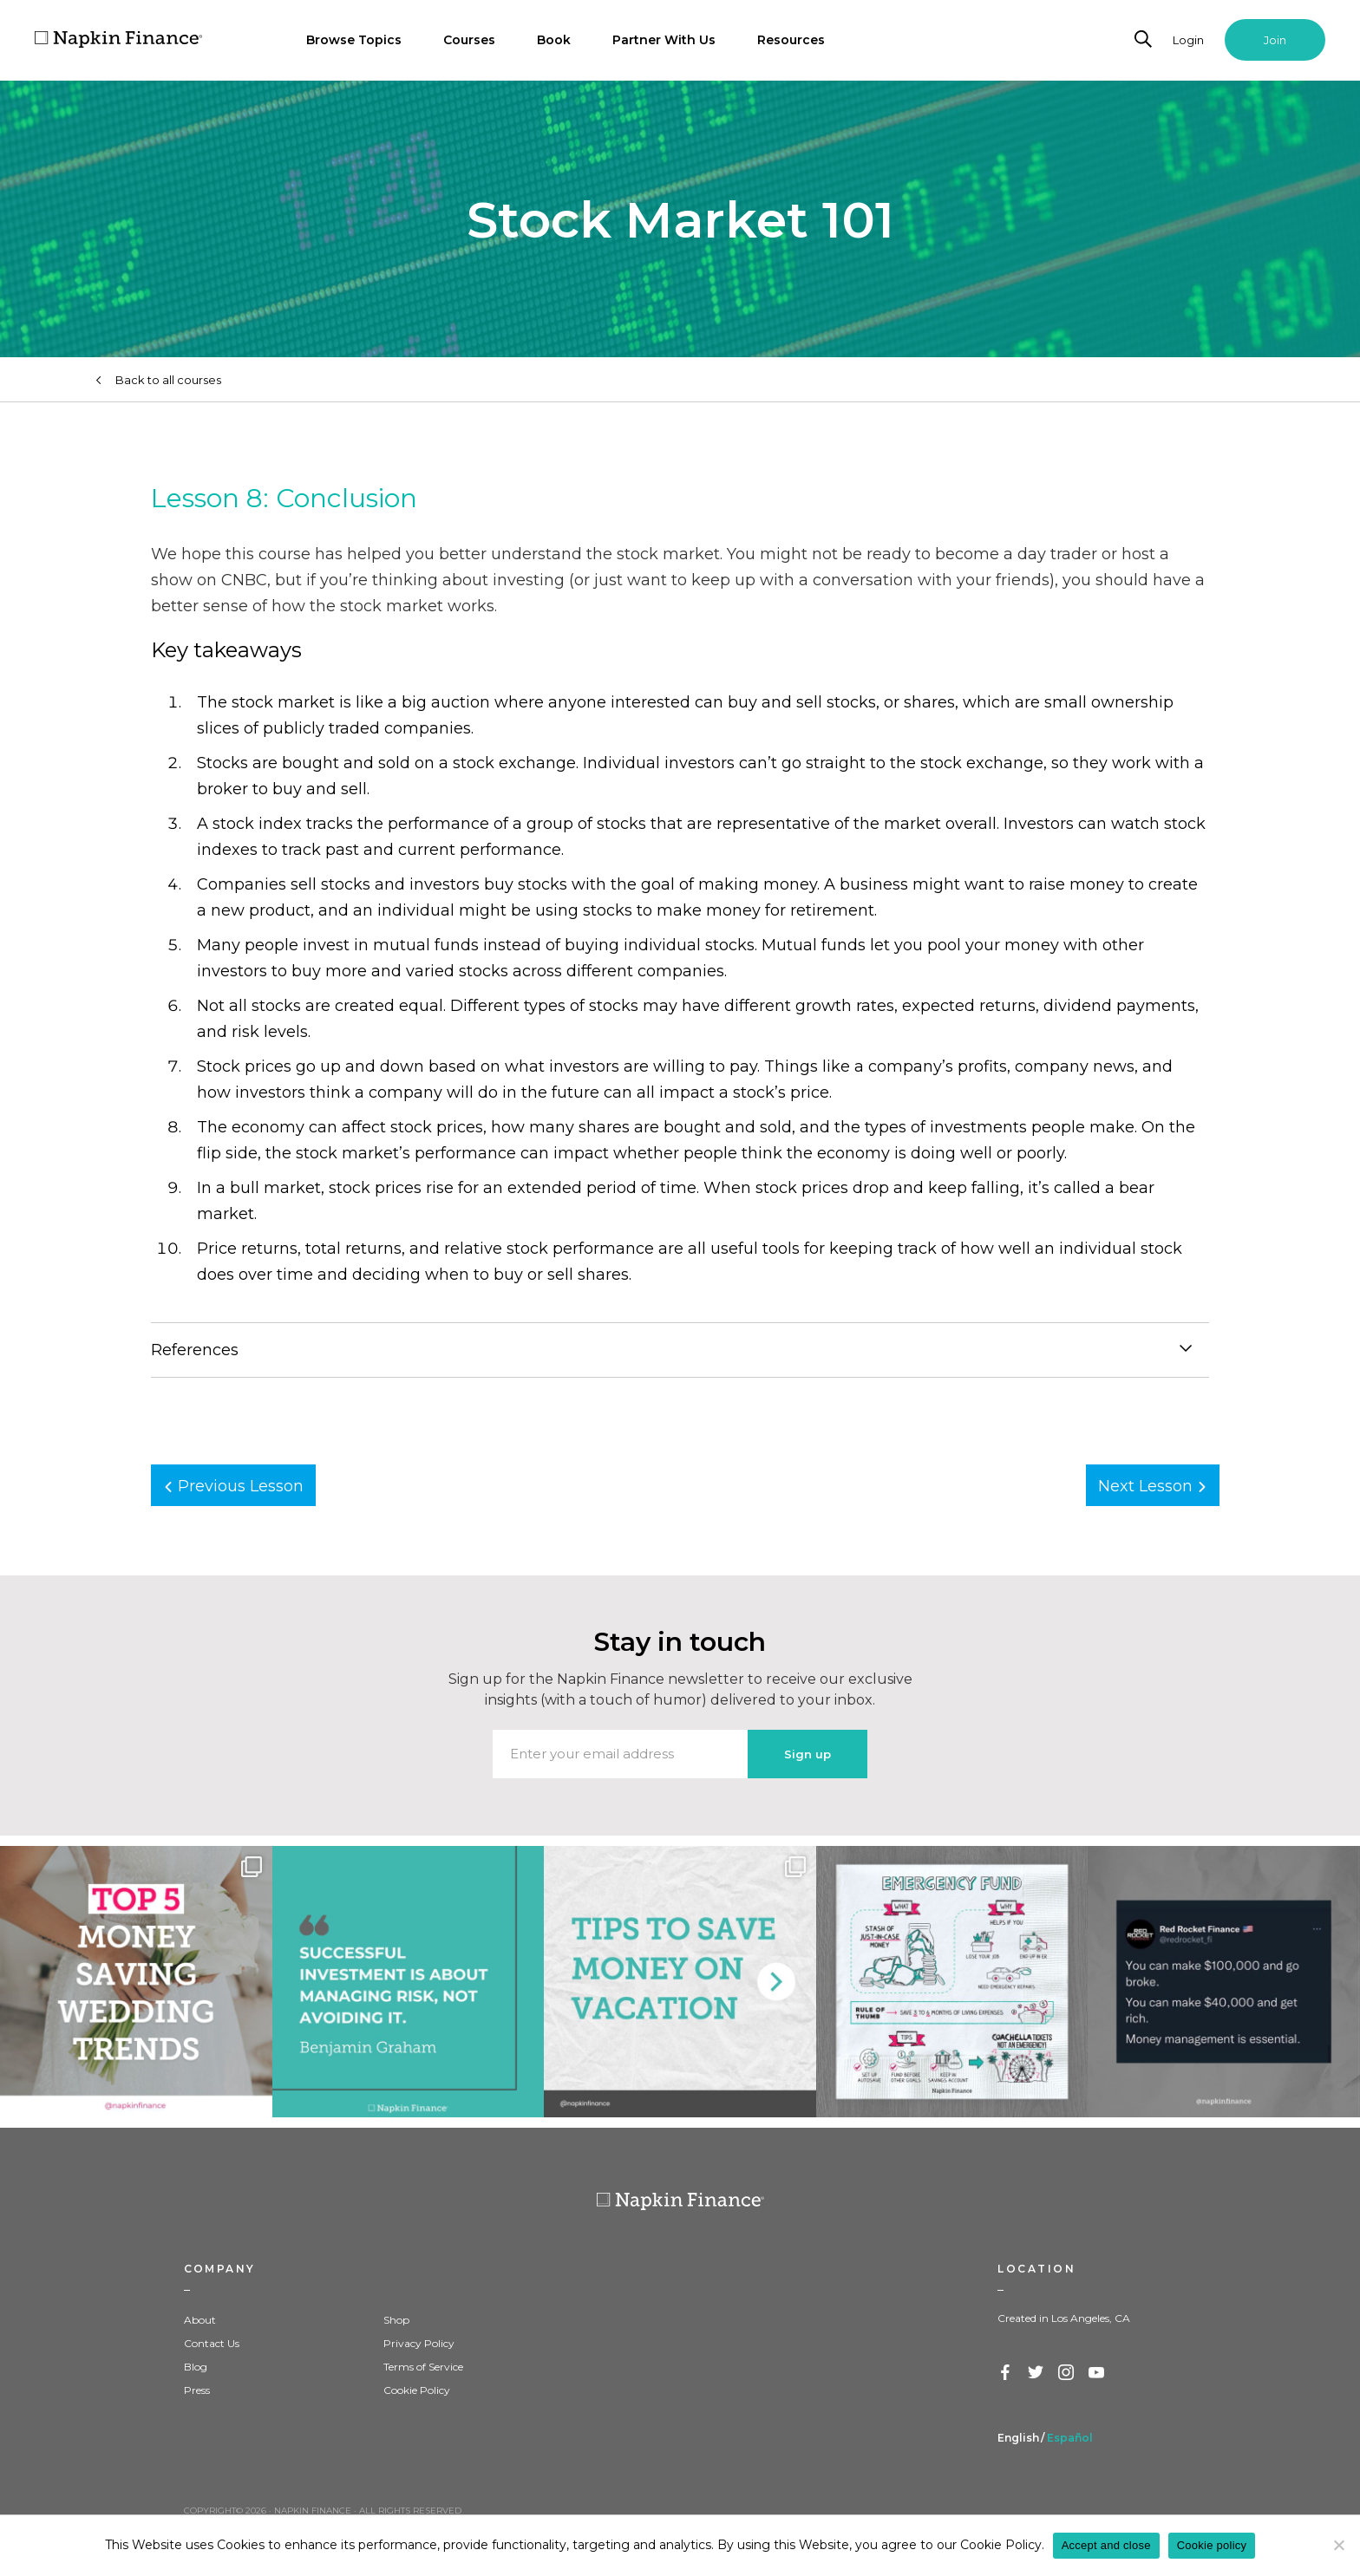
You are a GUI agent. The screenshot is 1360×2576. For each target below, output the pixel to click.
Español (1070, 2437)
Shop (396, 2319)
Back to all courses (168, 380)
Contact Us (211, 2343)
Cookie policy (1212, 2545)
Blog (195, 2366)
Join (1275, 40)
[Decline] (1338, 2544)
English (1018, 2437)
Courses (469, 40)
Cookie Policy (416, 2390)
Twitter (1036, 2373)
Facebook (1006, 2373)
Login (1188, 40)
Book (554, 40)
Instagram (1067, 2373)
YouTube (1097, 2373)
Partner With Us (664, 40)
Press (197, 2390)
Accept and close (1106, 2545)
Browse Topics (354, 40)
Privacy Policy (418, 2343)
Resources (791, 40)
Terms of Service (423, 2366)
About (200, 2319)
